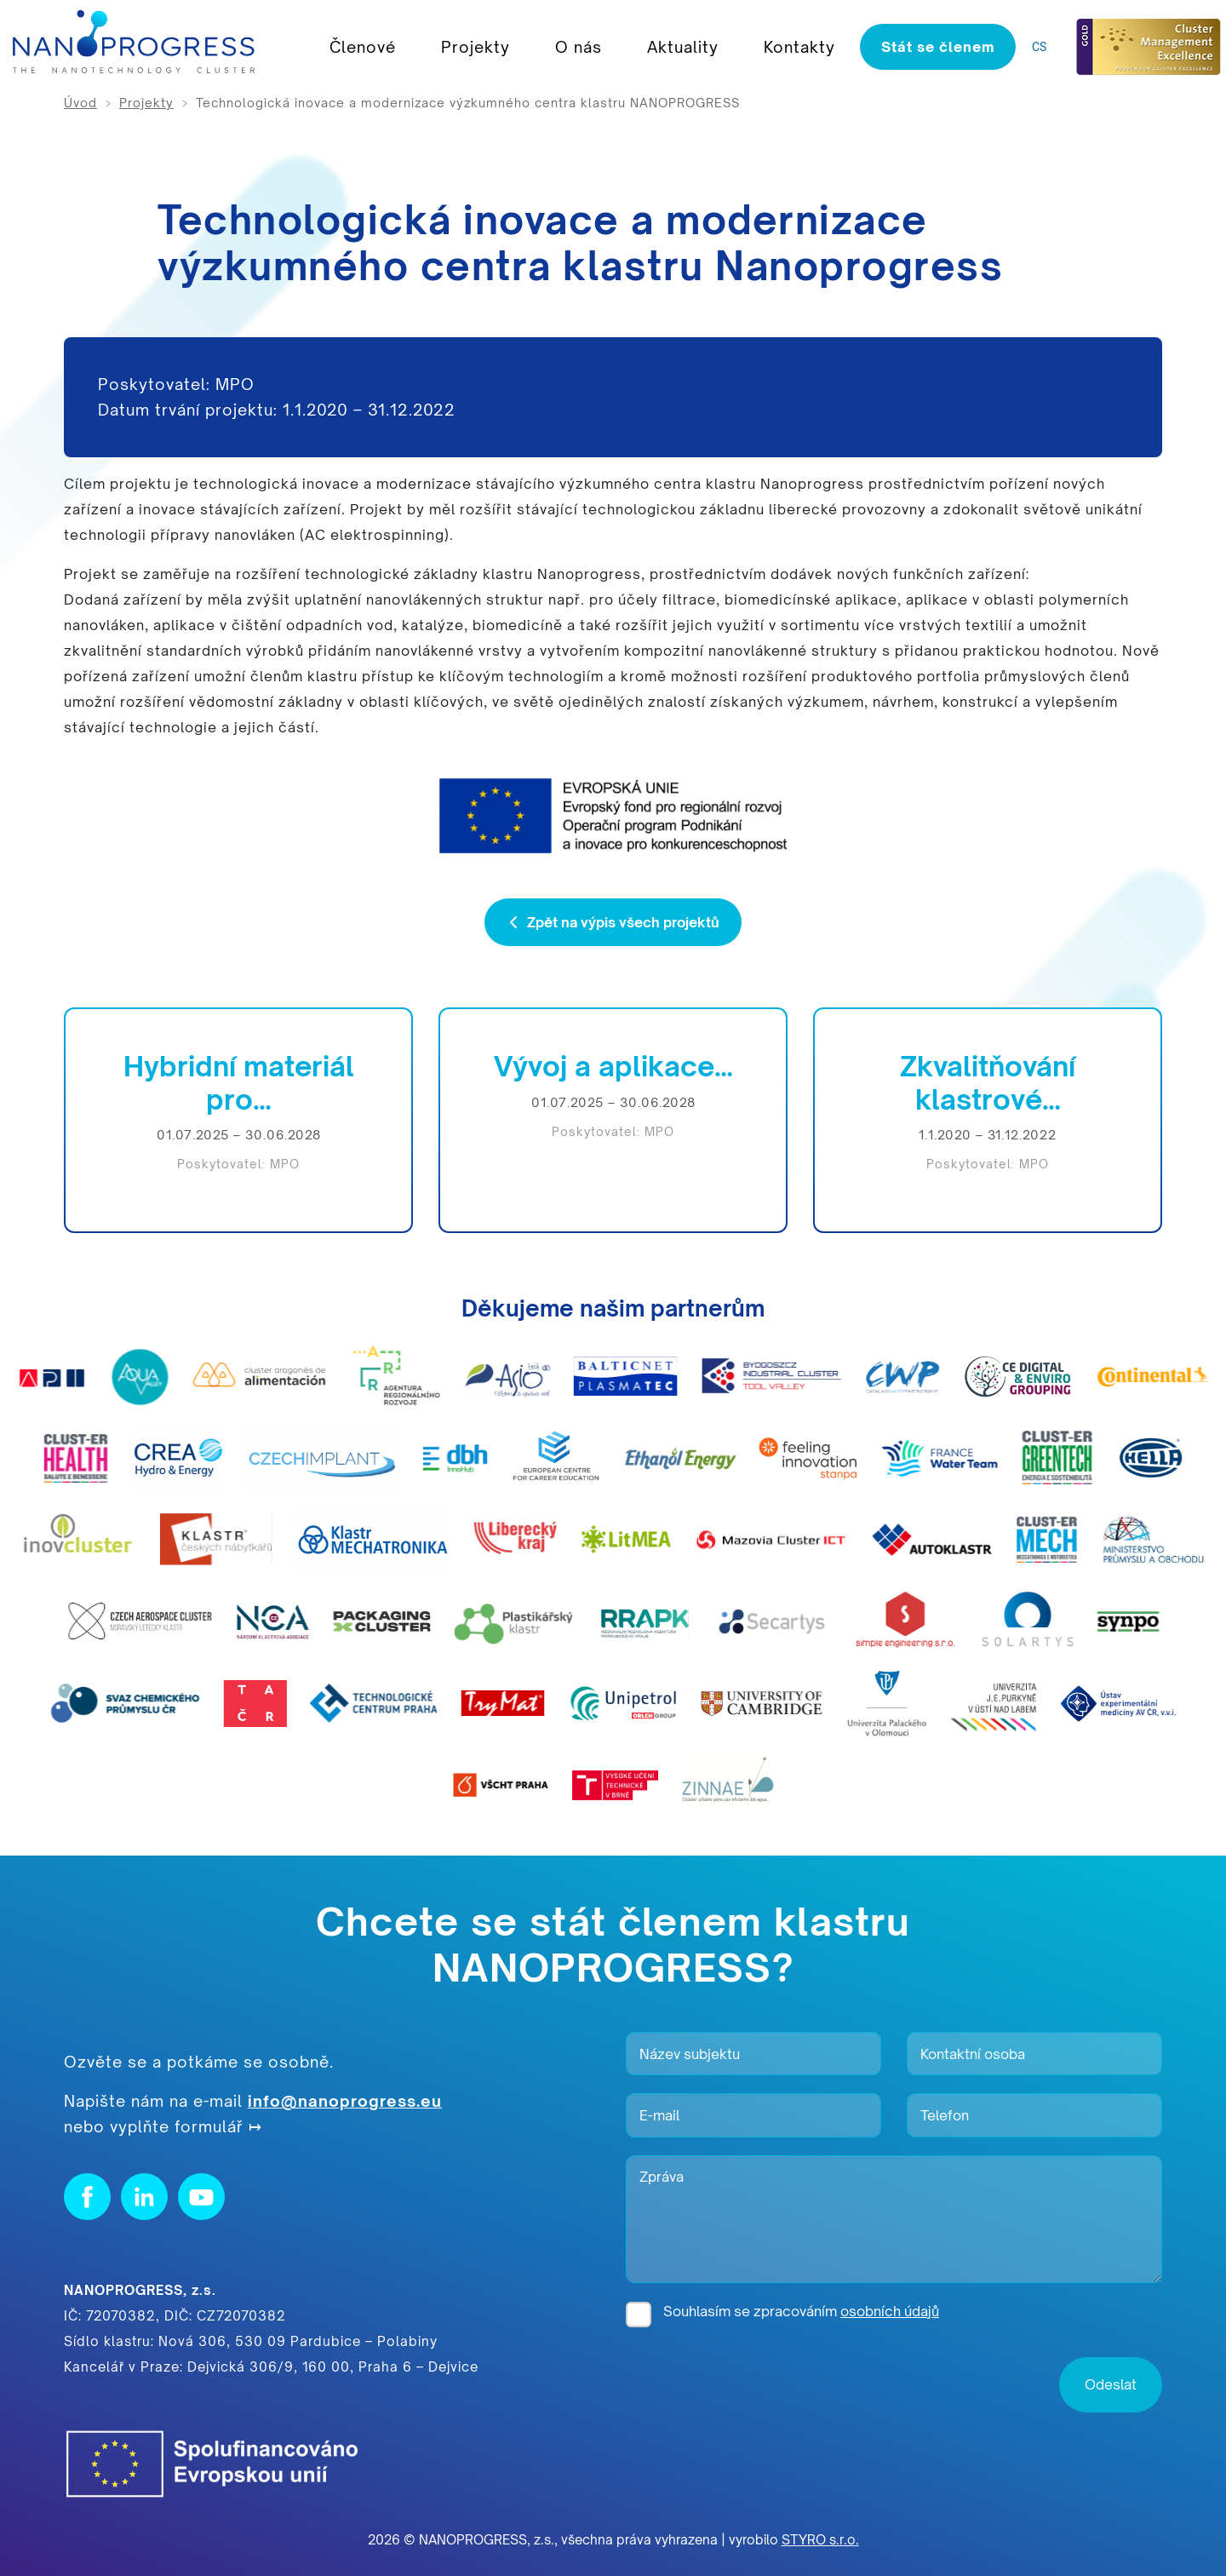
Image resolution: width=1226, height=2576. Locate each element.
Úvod (80, 102)
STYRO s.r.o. (820, 2540)
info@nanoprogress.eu (345, 2100)
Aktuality (683, 46)
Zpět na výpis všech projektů (613, 922)
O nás (578, 46)
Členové (362, 46)
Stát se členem (937, 46)
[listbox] (1043, 47)
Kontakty (799, 46)
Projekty (475, 46)
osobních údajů (889, 2311)
